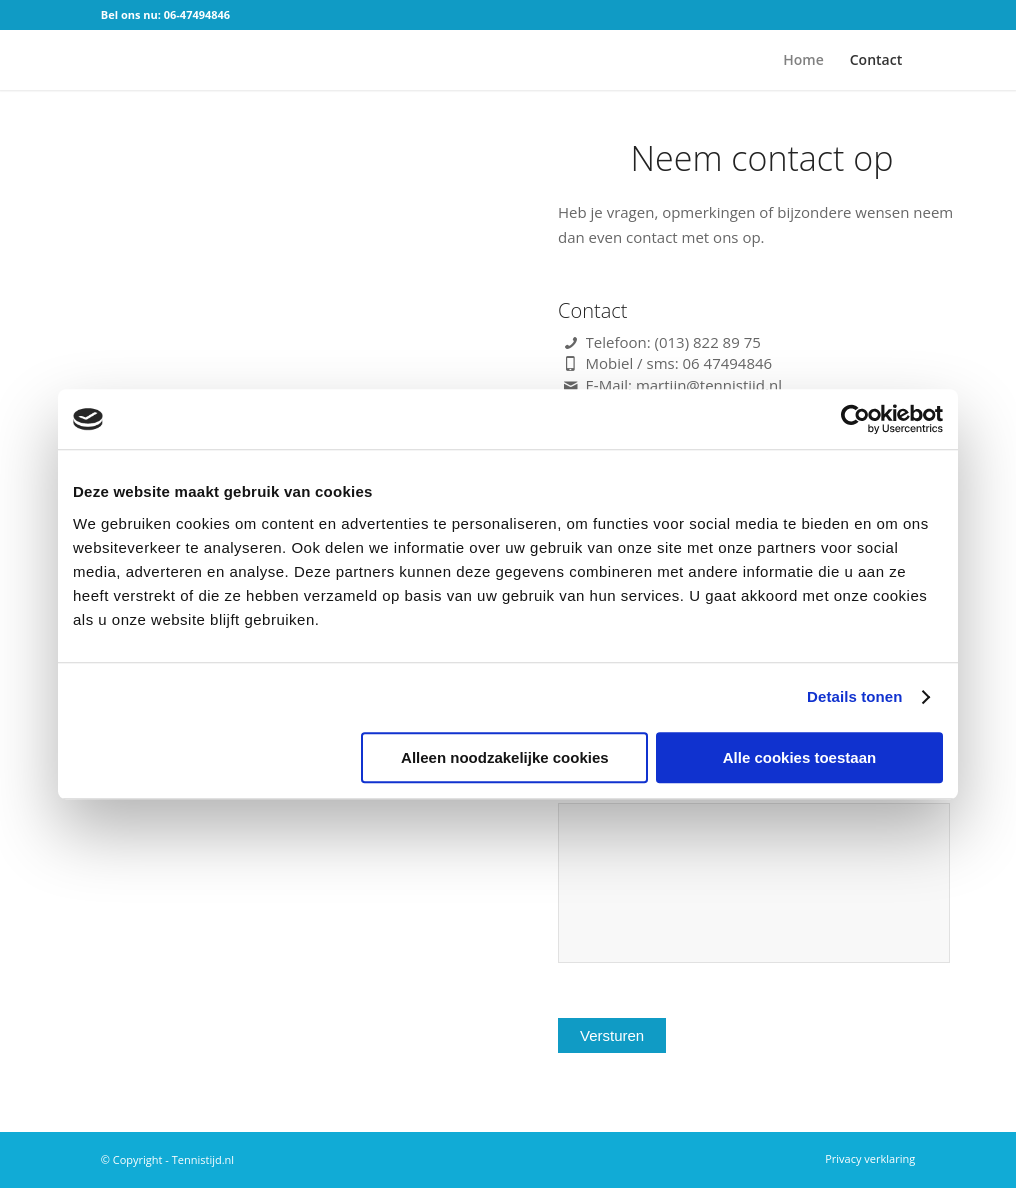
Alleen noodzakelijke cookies (505, 757)
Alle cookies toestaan (799, 757)
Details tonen (854, 696)
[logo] (131, 60)
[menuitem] (803, 60)
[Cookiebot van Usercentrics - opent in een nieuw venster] (855, 419)
